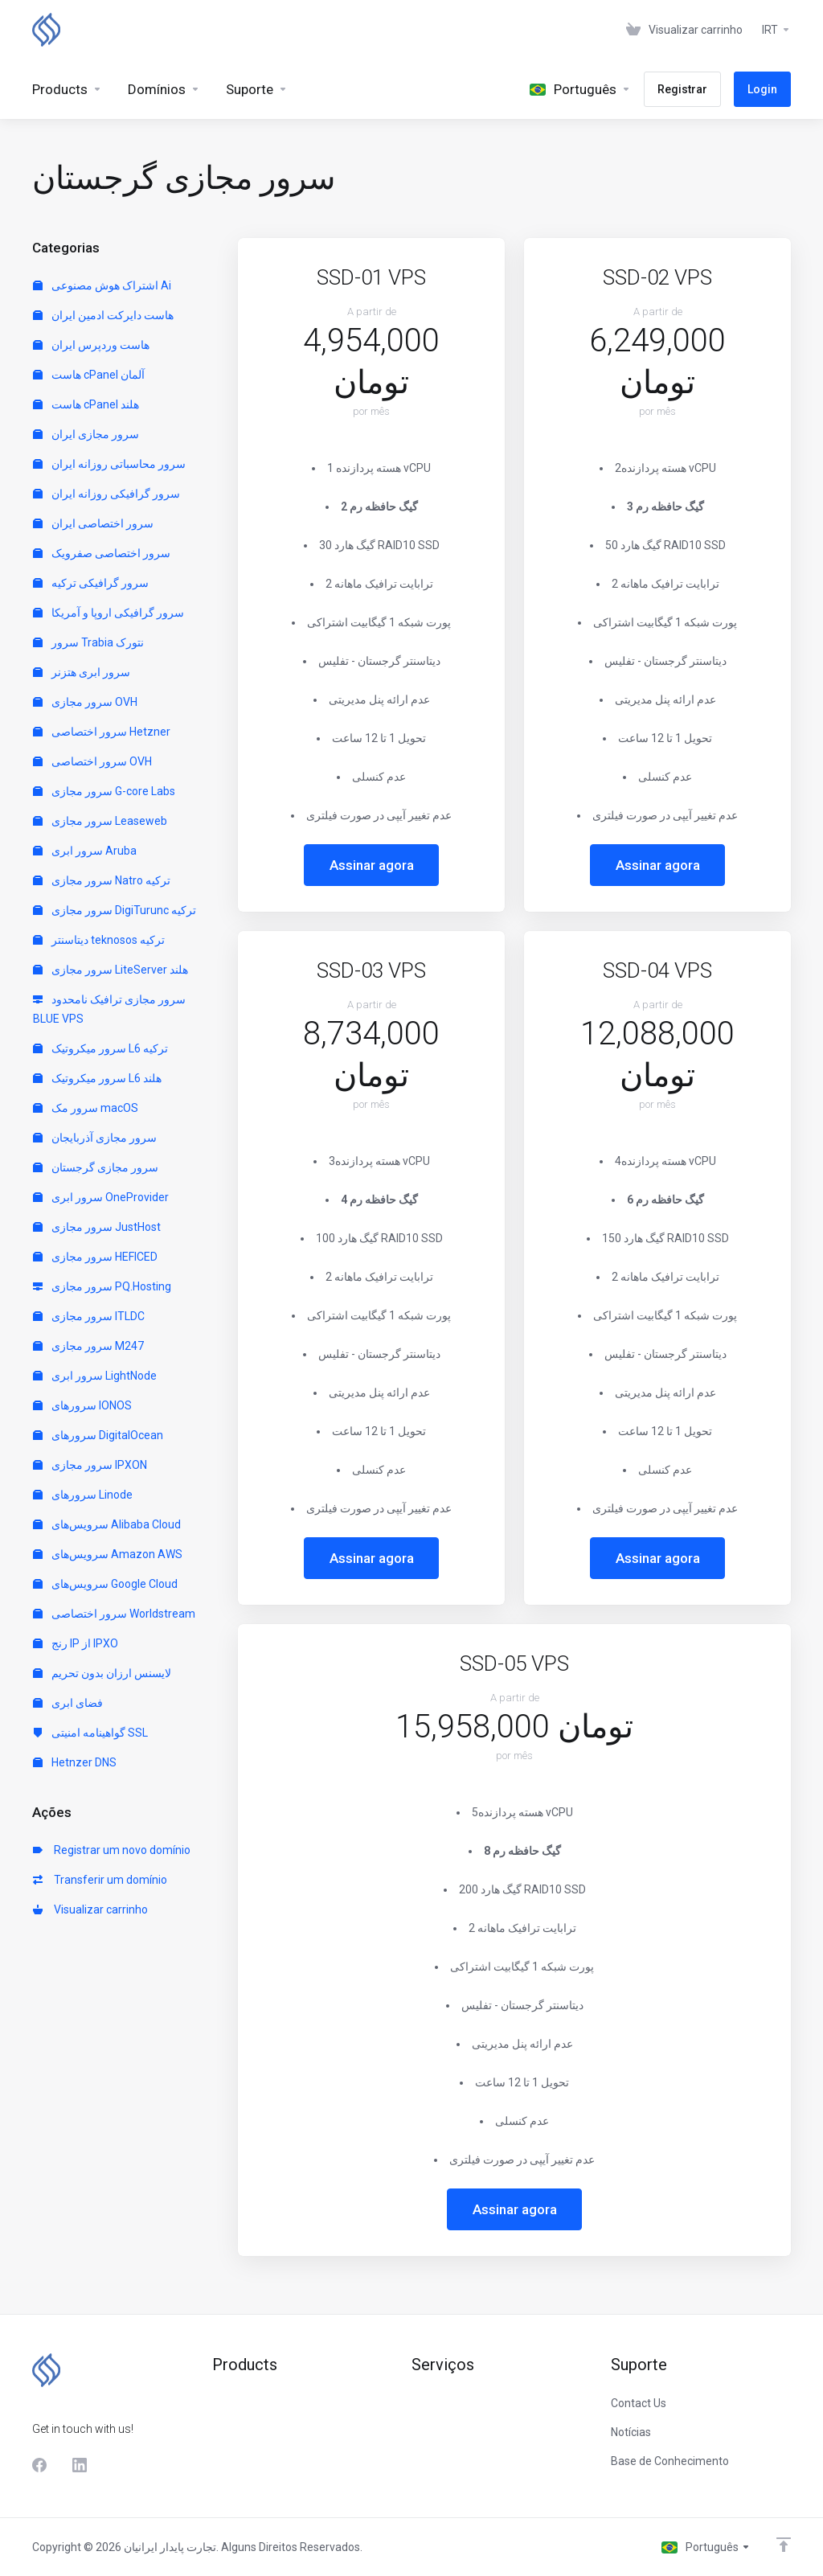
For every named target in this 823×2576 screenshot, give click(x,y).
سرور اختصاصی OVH (92, 761)
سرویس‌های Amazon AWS (107, 1554)
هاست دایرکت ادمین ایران (103, 315)
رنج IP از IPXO (75, 1643)
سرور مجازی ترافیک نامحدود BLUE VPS (109, 1009)
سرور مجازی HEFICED (95, 1256)
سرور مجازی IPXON (90, 1464)
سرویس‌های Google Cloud (105, 1583)
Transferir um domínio (100, 1879)
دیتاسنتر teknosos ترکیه (99, 939)
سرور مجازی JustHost (97, 1226)
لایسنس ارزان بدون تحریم (102, 1673)
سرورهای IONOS (82, 1405)
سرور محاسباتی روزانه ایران (109, 463)
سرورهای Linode (83, 1494)
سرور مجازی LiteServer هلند (110, 969)
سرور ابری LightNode (95, 1375)
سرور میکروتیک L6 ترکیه (100, 1048)
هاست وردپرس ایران (91, 344)
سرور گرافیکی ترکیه (91, 582)
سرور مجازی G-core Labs (104, 791)
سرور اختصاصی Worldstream (114, 1613)
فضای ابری (68, 1702)
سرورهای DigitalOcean (98, 1435)
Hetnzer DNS (75, 1762)
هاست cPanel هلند (86, 404)
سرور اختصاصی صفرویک (101, 553)
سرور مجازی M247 (88, 1345)
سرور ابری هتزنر (81, 672)
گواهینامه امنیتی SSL (90, 1732)
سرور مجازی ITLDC (89, 1316)
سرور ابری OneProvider (101, 1197)
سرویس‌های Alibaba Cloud (107, 1524)
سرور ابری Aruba (85, 850)
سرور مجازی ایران (86, 434)
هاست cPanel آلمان (89, 374)
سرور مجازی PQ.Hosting (102, 1286)
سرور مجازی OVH (85, 701)
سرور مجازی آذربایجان (95, 1137)
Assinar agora (372, 865)
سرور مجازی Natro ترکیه (101, 880)
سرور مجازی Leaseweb (100, 820)
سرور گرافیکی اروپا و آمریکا (108, 612)
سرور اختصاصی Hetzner (101, 731)
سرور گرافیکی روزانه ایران (106, 493)
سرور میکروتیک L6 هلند (97, 1078)
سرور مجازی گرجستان (95, 1167)
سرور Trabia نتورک (88, 642)
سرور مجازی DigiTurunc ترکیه (114, 910)
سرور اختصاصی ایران (93, 523)
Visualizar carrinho (90, 1909)
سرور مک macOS (85, 1107)
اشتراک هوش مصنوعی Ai (102, 285)
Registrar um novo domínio (111, 1850)
